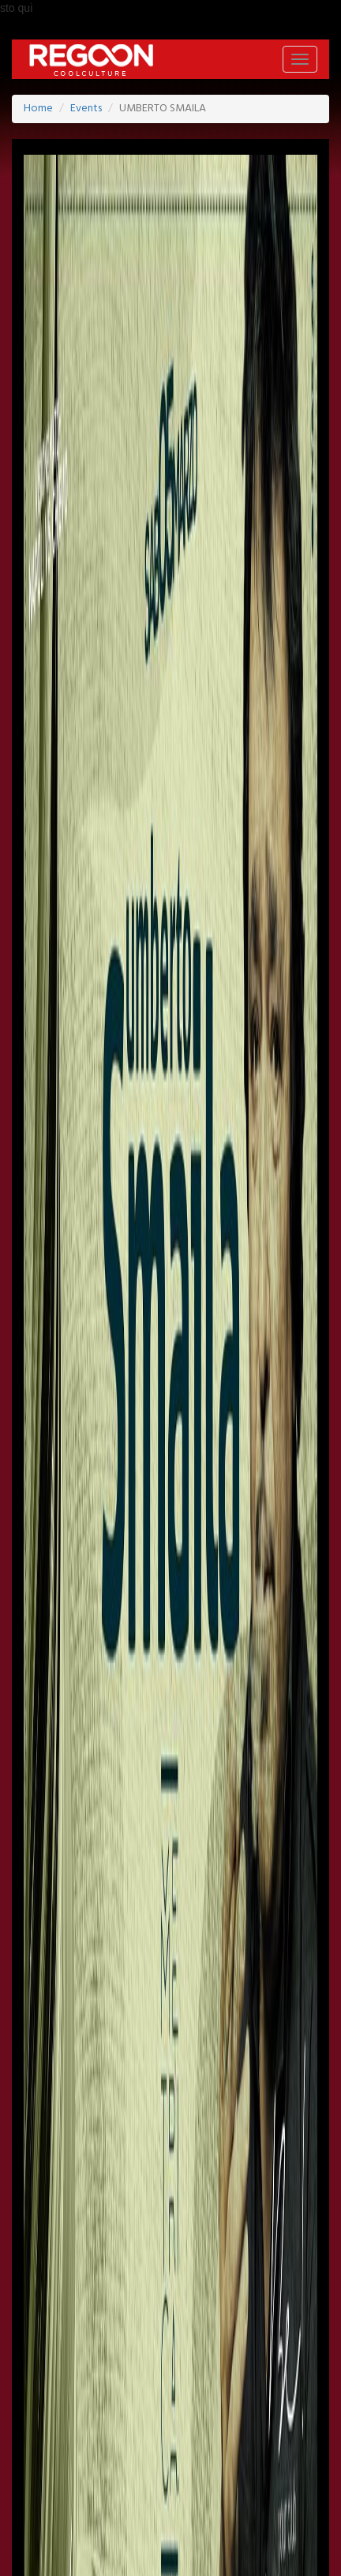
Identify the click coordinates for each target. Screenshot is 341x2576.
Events (86, 108)
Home (38, 108)
